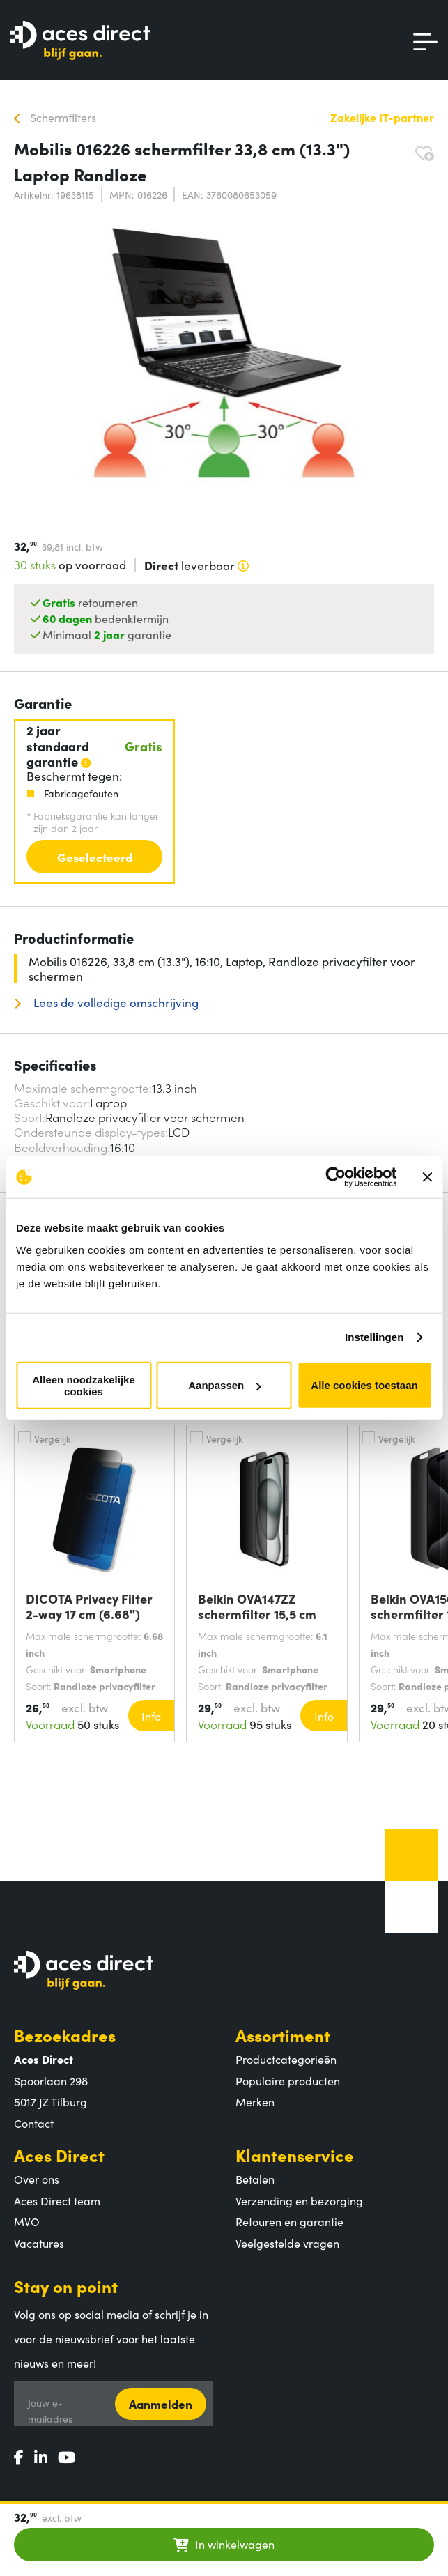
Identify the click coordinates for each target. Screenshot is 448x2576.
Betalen (255, 2178)
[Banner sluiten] (427, 1177)
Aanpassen (224, 1385)
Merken (255, 2101)
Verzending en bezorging (299, 2200)
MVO (27, 2221)
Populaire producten (287, 2080)
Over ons (36, 2178)
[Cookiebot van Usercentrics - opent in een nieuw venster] (335, 1177)
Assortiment (282, 2034)
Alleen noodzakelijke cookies (83, 1385)
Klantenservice (294, 2154)
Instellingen (374, 1337)
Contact (34, 2123)
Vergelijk (52, 1439)
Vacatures (39, 2243)
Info (151, 1716)
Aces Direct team (57, 2200)
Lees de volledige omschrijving (115, 1002)
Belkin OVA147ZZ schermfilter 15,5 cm (257, 1606)
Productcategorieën (286, 2059)
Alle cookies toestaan (364, 1385)
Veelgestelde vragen (287, 2243)
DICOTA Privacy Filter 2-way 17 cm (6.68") (89, 1606)
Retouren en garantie (289, 2221)
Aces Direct (59, 2154)
